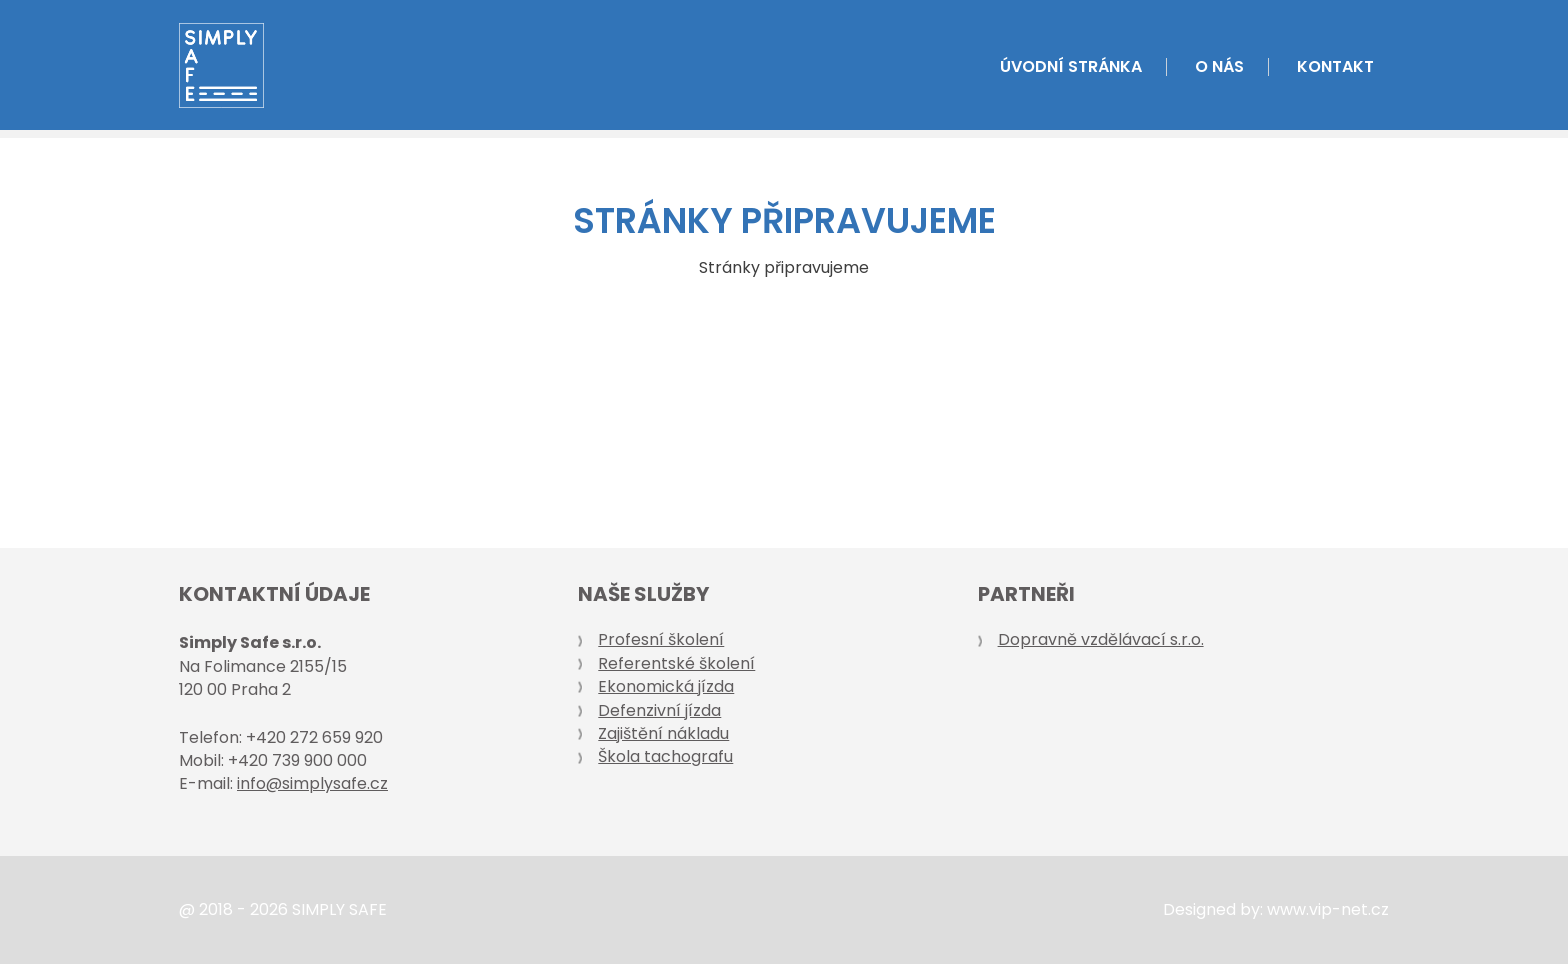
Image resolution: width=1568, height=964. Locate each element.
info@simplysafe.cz (312, 783)
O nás (1219, 67)
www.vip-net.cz (1328, 909)
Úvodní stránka (1071, 67)
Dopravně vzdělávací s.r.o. (1101, 639)
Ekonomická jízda (666, 686)
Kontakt (1335, 67)
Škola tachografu (665, 756)
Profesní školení (661, 639)
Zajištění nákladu (663, 733)
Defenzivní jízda (659, 710)
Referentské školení (676, 663)
